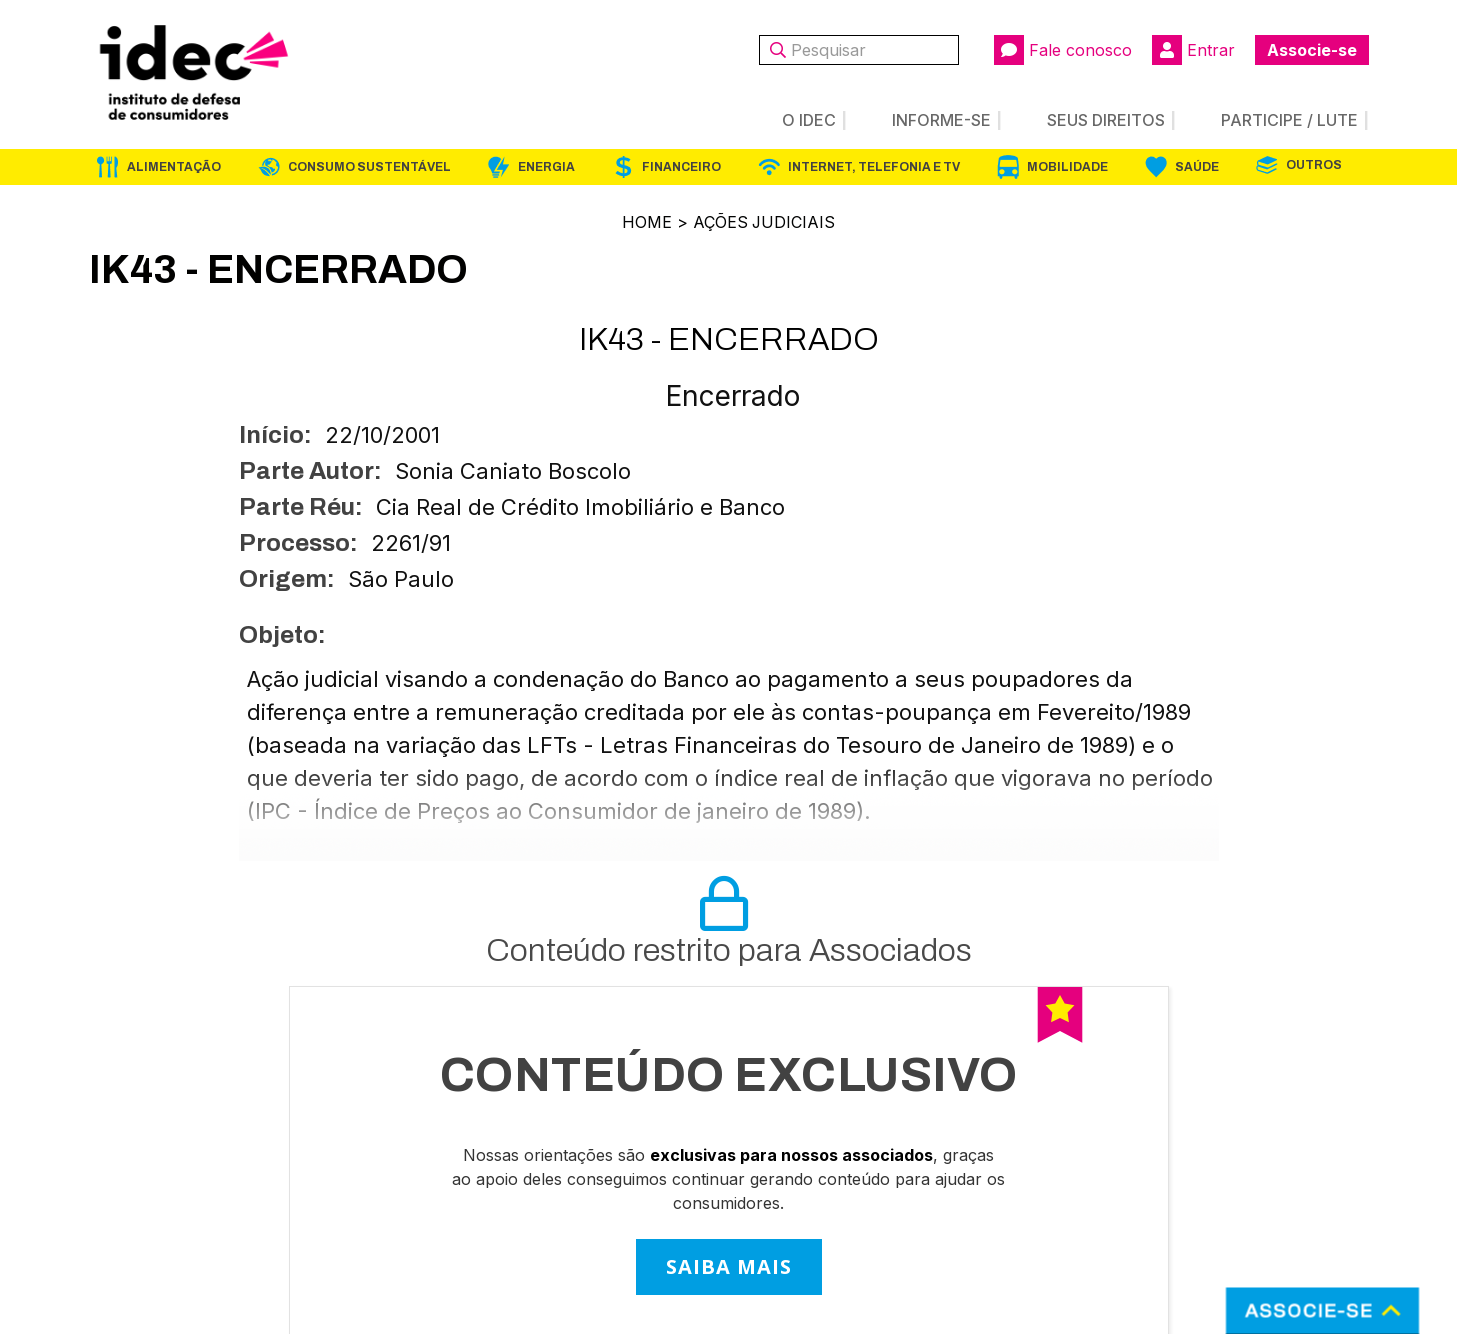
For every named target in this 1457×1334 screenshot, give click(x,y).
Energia (546, 167)
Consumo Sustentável (369, 167)
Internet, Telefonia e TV (874, 167)
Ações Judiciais (764, 222)
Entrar (1193, 50)
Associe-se (1312, 50)
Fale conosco (1063, 50)
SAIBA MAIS (729, 1265)
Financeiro (681, 167)
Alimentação (174, 167)
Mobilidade (1067, 167)
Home (646, 222)
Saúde (1197, 167)
